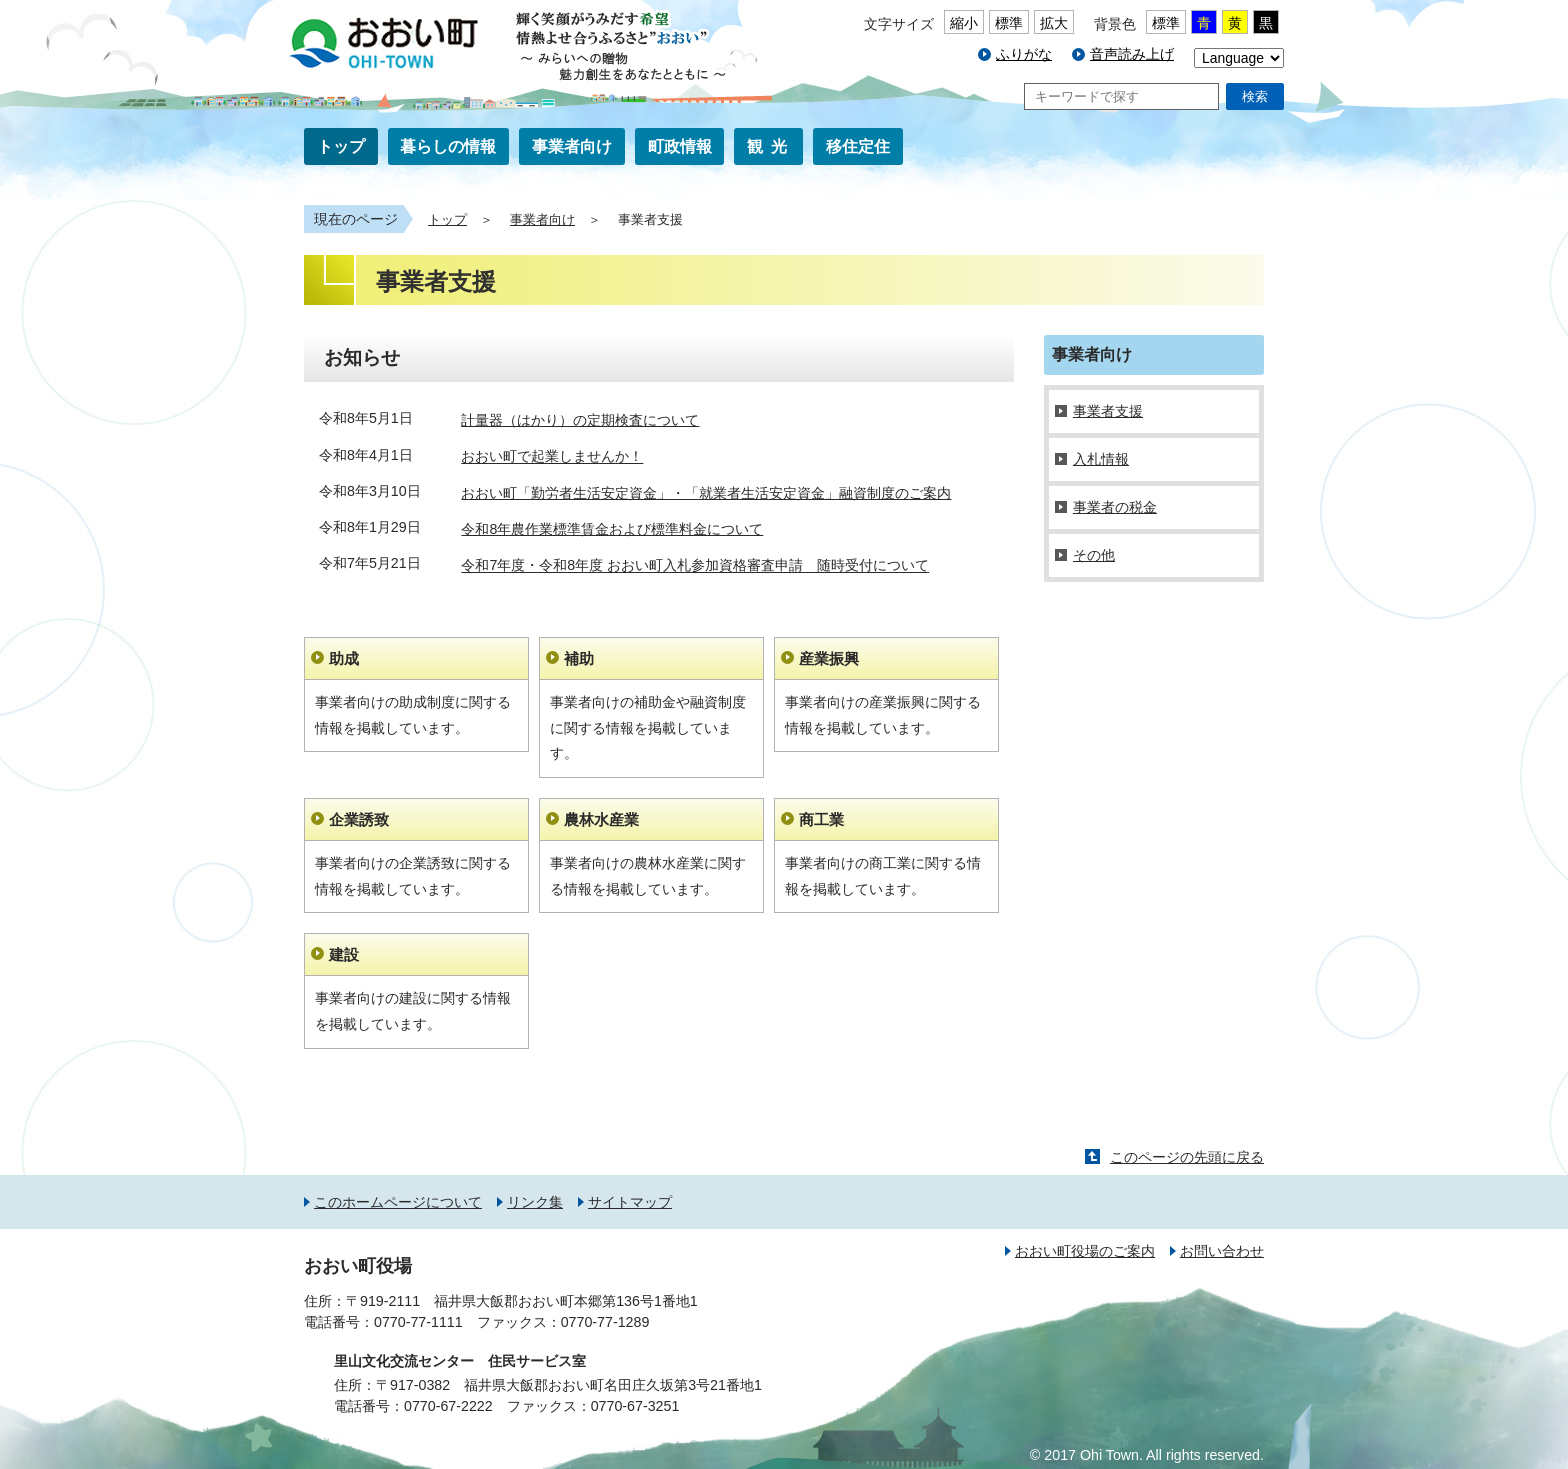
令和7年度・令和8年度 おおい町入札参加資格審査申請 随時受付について (695, 566)
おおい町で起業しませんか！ (552, 457)
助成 (344, 658)
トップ (341, 146)
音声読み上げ (1132, 54)
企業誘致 (359, 819)
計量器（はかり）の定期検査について (580, 420)
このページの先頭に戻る (1187, 1157)
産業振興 (829, 658)
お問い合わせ (1222, 1251)
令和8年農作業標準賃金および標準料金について (612, 529)
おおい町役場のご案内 (1085, 1251)
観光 (771, 146)
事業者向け (572, 146)
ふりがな (1024, 54)
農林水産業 (601, 819)
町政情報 (680, 146)
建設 (344, 954)
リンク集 (535, 1202)
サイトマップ (630, 1202)
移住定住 (858, 146)
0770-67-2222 (448, 1406)
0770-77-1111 (418, 1322)
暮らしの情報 (448, 146)
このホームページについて (398, 1202)
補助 (579, 658)
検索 (1255, 96)
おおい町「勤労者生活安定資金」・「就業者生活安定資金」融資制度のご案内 (706, 493)
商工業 (821, 819)
